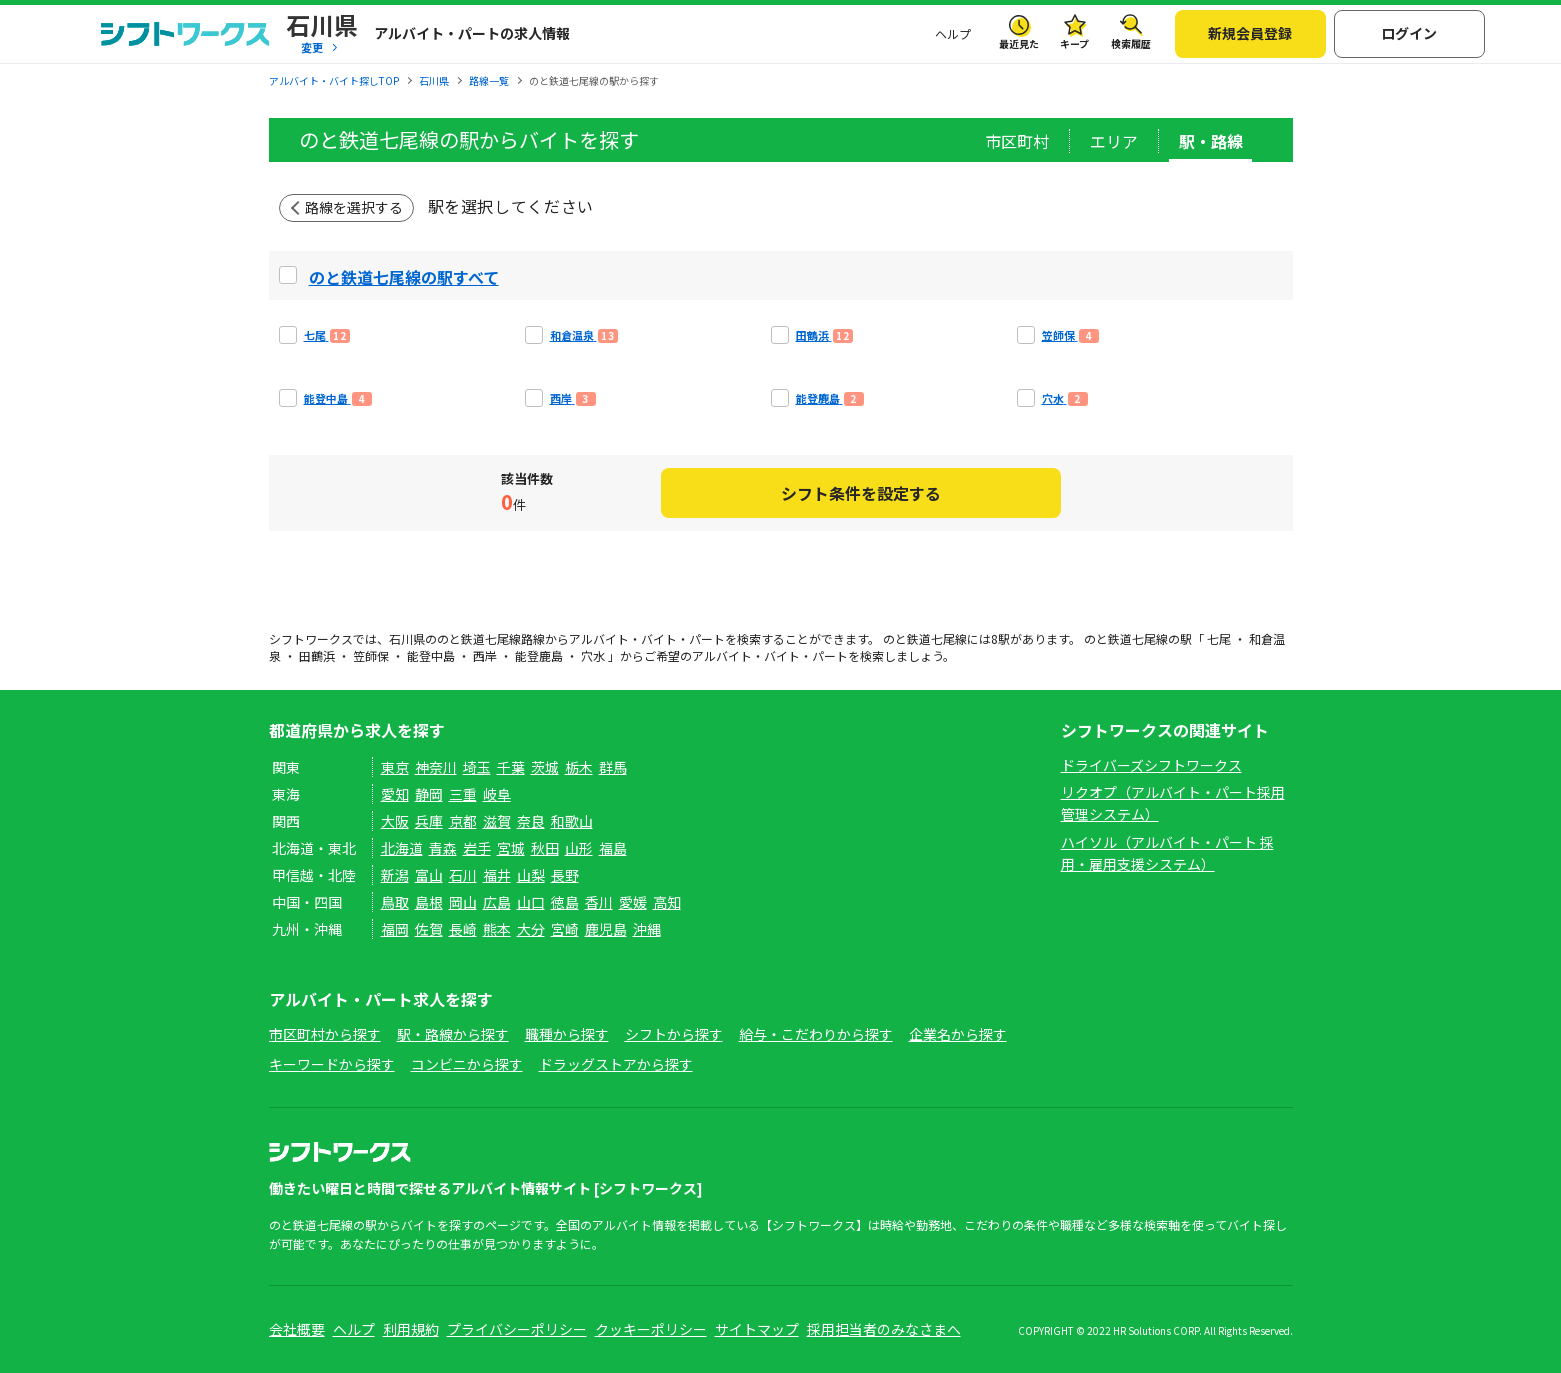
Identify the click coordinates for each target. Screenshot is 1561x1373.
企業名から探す (958, 1034)
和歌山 (572, 821)
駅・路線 (1211, 141)
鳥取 (395, 902)
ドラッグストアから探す (616, 1064)
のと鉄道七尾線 (479, 638)
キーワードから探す (332, 1064)
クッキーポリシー (651, 1329)
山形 (579, 848)
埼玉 (477, 767)
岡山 (463, 902)
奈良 (531, 821)
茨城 (545, 767)
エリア (1114, 141)
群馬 (613, 767)
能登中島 (431, 655)
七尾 (1219, 638)
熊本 (497, 929)
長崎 (463, 929)
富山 (429, 875)
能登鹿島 (539, 655)
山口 (531, 902)
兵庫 (429, 821)
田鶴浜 (317, 655)
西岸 (485, 655)
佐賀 (429, 929)
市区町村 (1017, 141)
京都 (463, 821)
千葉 (511, 767)
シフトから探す (674, 1034)
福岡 (395, 929)
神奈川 (436, 767)
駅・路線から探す (453, 1034)
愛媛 (633, 902)
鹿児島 (606, 929)
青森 (443, 848)
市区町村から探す (325, 1034)
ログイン (1409, 33)
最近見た (1019, 43)
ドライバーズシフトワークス (1151, 765)
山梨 (531, 875)
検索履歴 (1131, 43)
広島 (497, 902)
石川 (463, 875)
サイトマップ (757, 1329)
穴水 (593, 655)
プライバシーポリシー (517, 1329)
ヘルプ (953, 33)
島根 (429, 902)
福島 (613, 848)
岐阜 (497, 794)
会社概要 (297, 1329)
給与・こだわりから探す (816, 1034)
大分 (531, 929)
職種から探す (567, 1034)
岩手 (477, 848)
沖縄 (647, 929)
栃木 (579, 767)
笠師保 (371, 655)
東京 (395, 767)
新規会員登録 (1250, 33)
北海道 (402, 848)
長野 (565, 875)
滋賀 (497, 821)
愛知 (395, 794)
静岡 (429, 794)
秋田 (545, 848)
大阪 (395, 821)
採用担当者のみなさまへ (884, 1329)
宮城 (511, 848)
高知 (667, 902)
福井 (497, 875)
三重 (463, 794)
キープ (1074, 43)
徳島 (565, 902)
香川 (599, 902)
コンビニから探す (467, 1064)
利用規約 (411, 1329)
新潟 (395, 875)
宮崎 (565, 929)
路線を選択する (354, 207)
